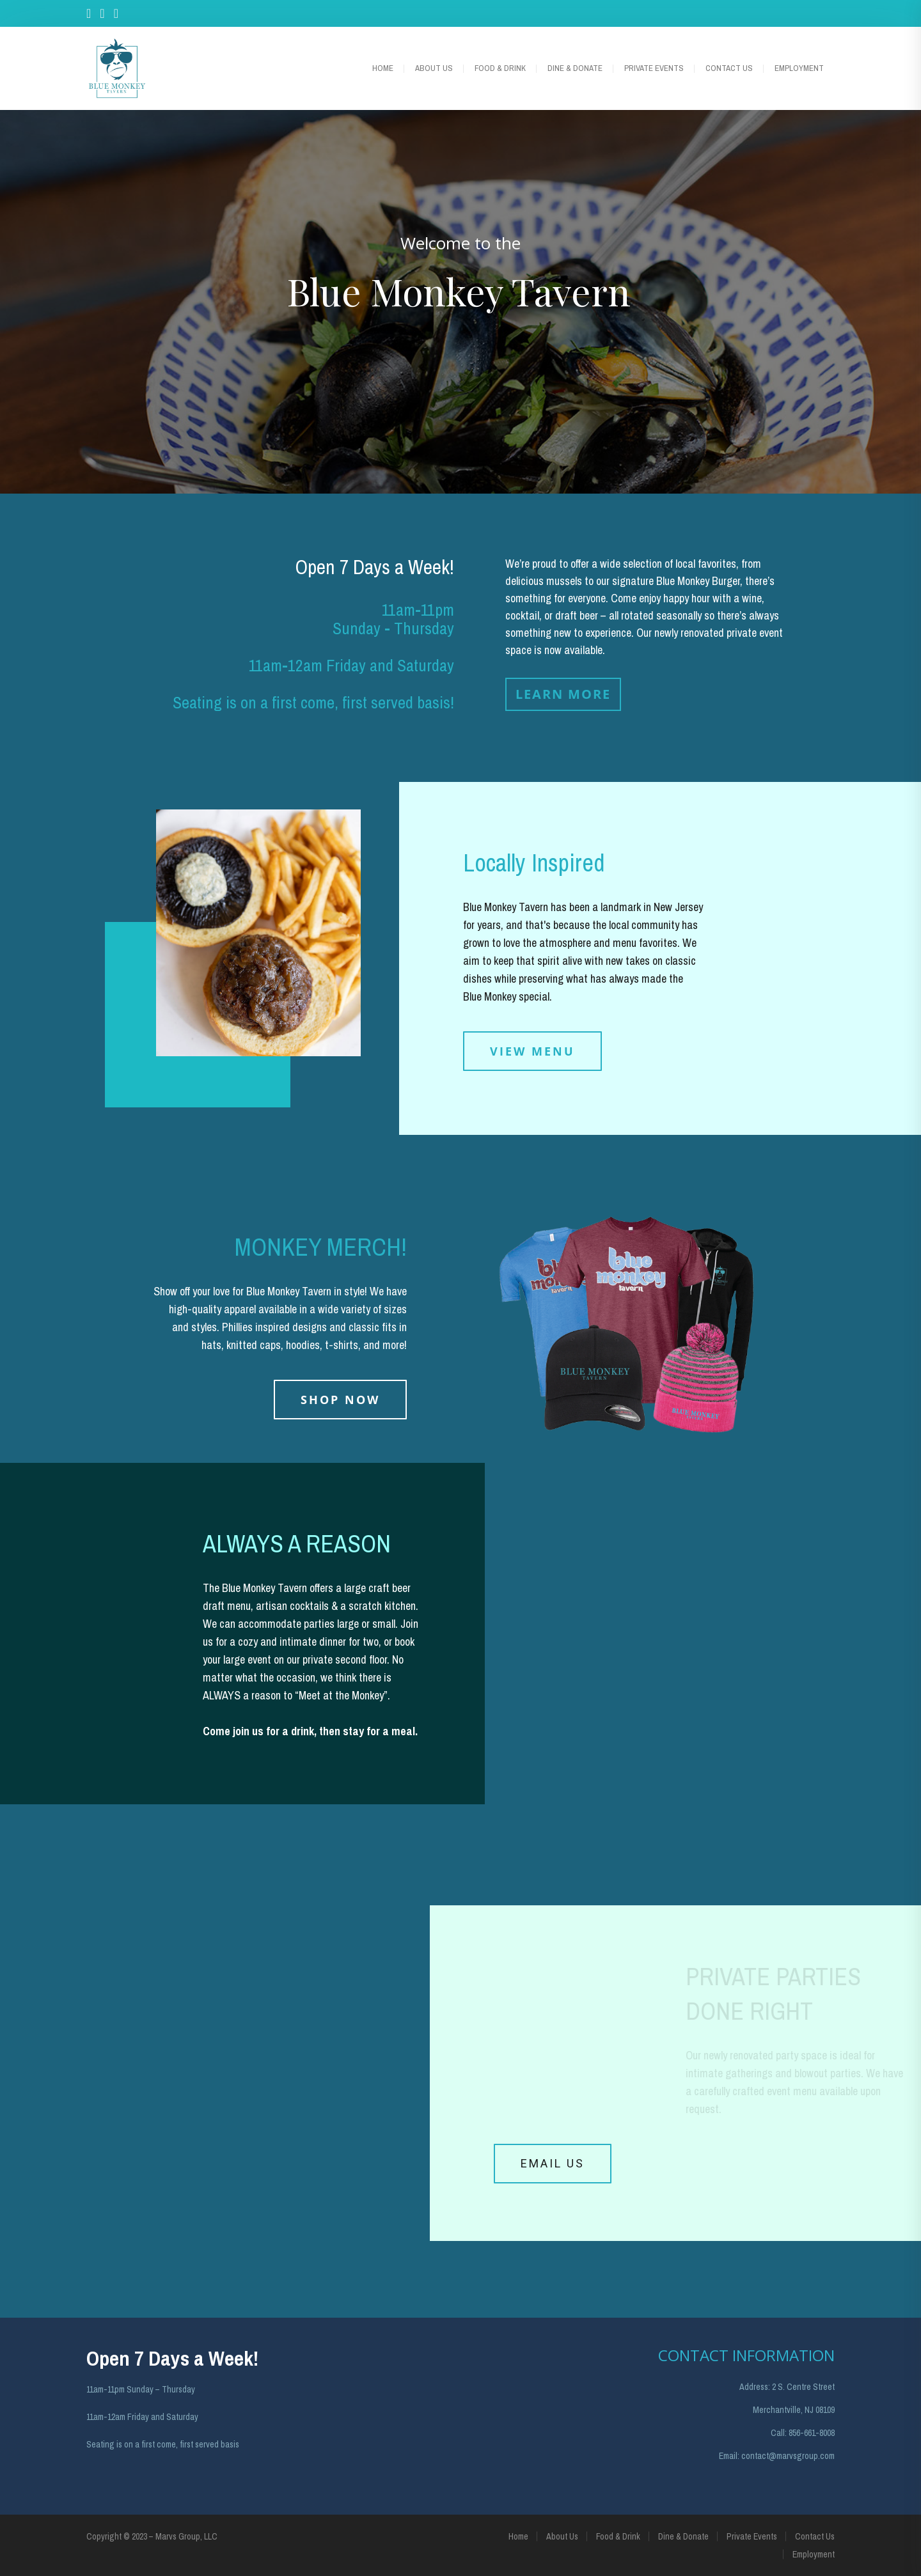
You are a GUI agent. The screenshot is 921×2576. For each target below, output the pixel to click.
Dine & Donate (574, 68)
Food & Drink (500, 68)
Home (382, 68)
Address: (754, 2387)
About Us (434, 68)
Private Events (654, 68)
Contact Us (729, 68)
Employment (799, 68)
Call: (779, 2433)
